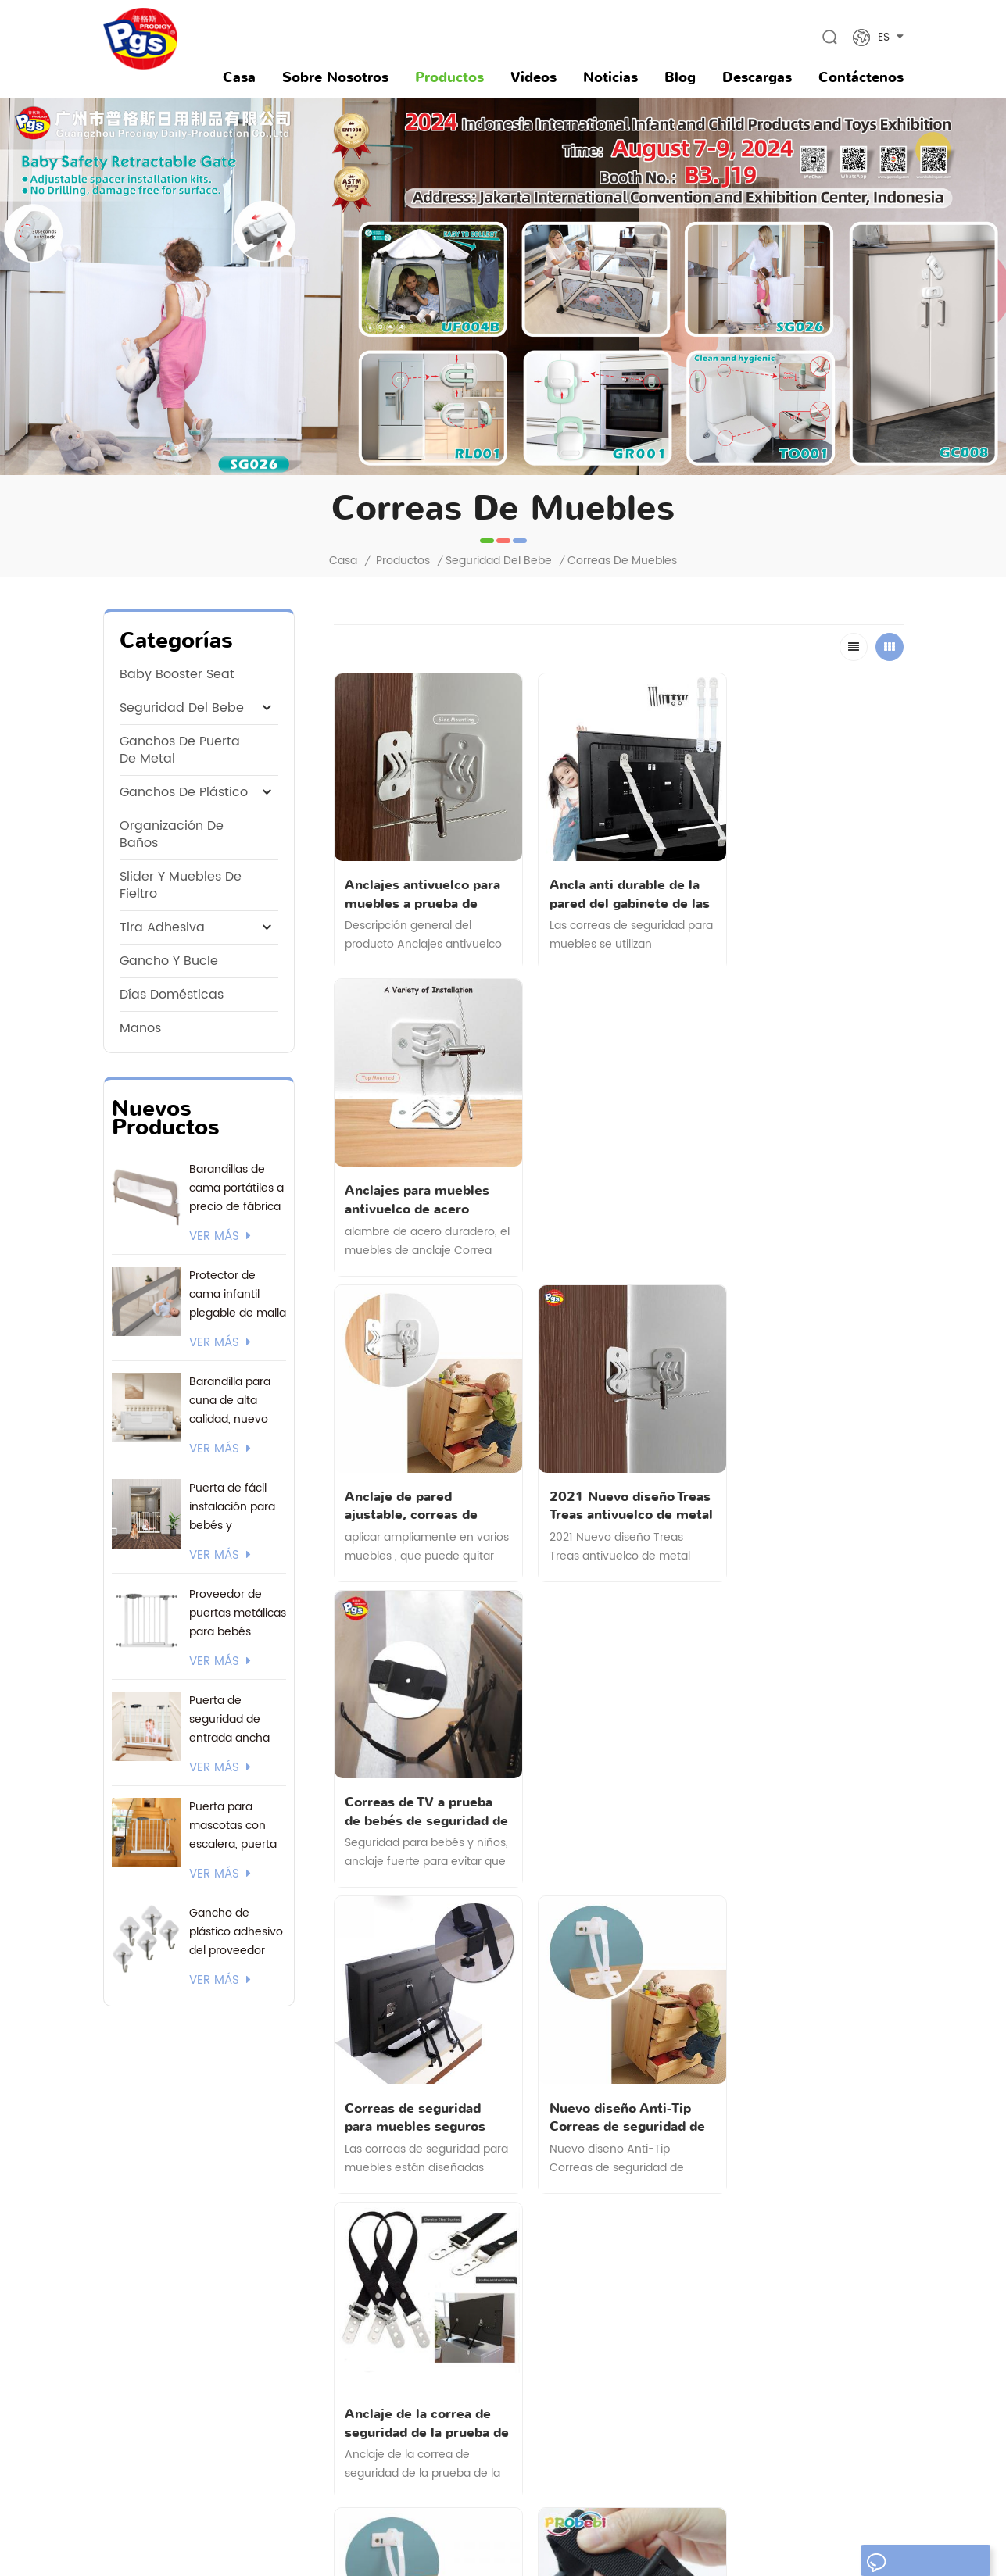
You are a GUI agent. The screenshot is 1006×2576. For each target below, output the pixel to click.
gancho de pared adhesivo (588, 2297)
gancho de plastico (568, 2207)
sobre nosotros (335, 77)
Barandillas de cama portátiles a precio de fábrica (236, 1188)
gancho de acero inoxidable (590, 2324)
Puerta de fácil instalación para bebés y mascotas (232, 1507)
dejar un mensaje (921, 2563)
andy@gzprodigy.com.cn (202, 2254)
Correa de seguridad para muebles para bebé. (610, 1776)
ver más (220, 1236)
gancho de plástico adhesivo (593, 2350)
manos (140, 1028)
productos (392, 2188)
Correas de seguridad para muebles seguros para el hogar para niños (421, 1480)
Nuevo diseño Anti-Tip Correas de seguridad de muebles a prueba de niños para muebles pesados (619, 1480)
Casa (239, 77)
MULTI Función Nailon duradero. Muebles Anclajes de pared (422, 1776)
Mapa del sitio (677, 2535)
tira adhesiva (162, 927)
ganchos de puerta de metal (180, 750)
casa (380, 2161)
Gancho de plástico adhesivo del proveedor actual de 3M (236, 1932)
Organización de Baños (172, 834)
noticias (610, 77)
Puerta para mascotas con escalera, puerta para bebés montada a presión (233, 1826)
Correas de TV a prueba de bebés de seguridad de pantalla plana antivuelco (809, 1182)
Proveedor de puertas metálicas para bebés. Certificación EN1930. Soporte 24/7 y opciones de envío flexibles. (237, 1613)
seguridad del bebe (499, 561)
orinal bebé (548, 2377)
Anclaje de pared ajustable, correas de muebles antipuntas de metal (416, 1182)
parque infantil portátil (576, 2404)
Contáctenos (861, 77)
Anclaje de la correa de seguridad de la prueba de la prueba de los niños (804, 1480)
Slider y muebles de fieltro (181, 885)
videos (533, 77)
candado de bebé (565, 2457)
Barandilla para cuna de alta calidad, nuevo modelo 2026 (229, 1401)
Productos (449, 77)
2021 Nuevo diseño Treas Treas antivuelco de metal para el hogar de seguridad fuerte (619, 1182)
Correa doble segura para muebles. (805, 1776)
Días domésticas (172, 994)
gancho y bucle (169, 961)
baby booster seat (177, 674)
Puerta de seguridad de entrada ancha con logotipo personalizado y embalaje (231, 1720)
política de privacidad (422, 2294)
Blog (680, 77)
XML (737, 2535)
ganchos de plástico (184, 792)
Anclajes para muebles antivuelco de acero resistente (812, 885)
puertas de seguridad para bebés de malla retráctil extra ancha (595, 2252)
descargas (757, 77)
